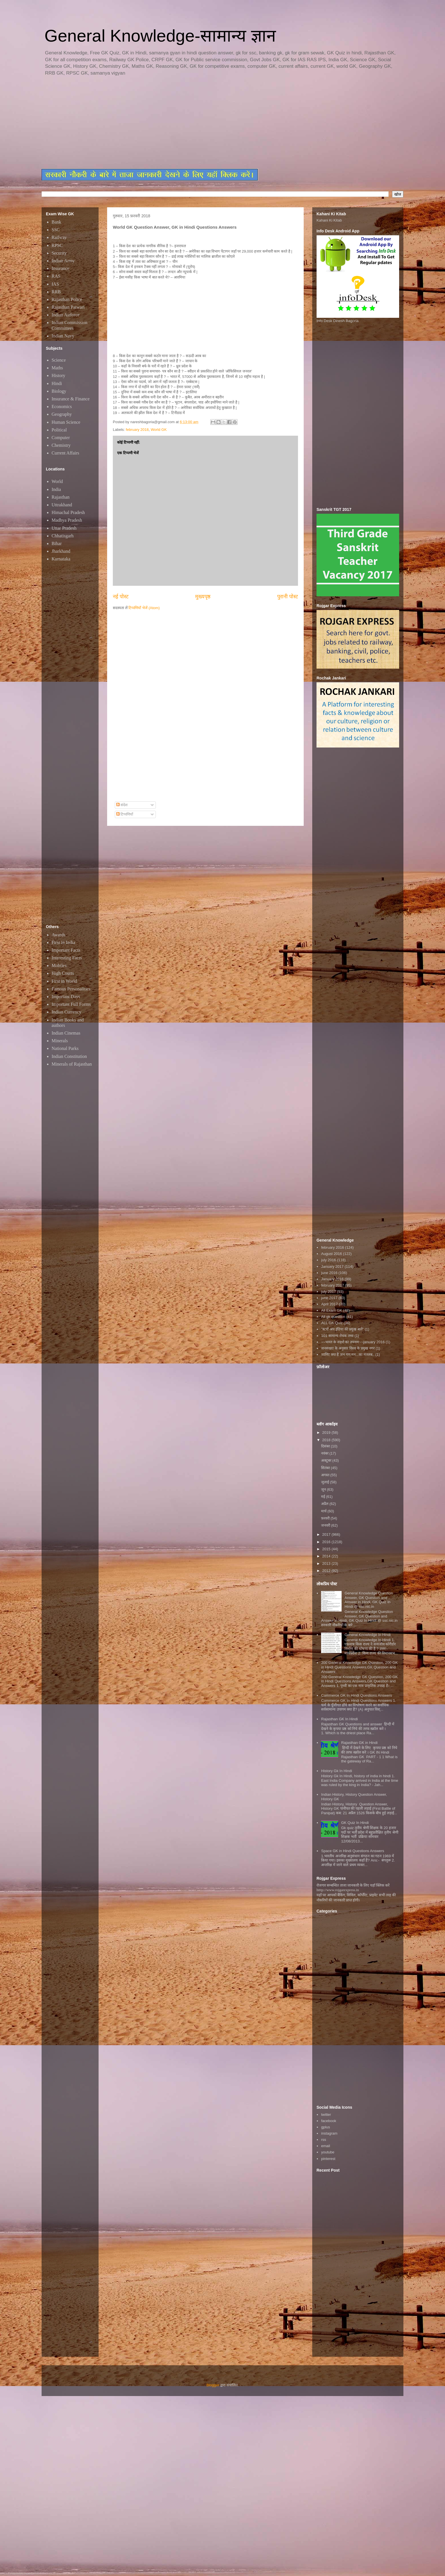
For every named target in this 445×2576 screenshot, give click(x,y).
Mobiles (59, 965)
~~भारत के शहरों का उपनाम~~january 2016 (353, 1342)
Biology (59, 391)
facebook (328, 2121)
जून (324, 1489)
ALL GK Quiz (331, 1323)
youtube (327, 2152)
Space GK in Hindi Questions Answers (352, 1851)
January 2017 (332, 1266)
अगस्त (325, 1475)
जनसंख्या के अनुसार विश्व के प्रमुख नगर (348, 1348)
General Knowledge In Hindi (367, 1635)
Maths (57, 367)
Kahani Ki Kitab (329, 220)
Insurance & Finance (70, 398)
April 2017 (329, 1304)
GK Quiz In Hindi (355, 1823)
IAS (55, 284)
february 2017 (332, 1285)
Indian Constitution (69, 1056)
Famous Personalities (71, 988)
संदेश (122, 805)
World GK (159, 429)
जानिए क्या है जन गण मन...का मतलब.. (347, 1354)
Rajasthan (61, 497)
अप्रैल (325, 1504)
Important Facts (66, 950)
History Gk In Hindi (336, 1771)
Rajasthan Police (67, 299)
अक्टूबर (326, 1460)
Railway (59, 237)
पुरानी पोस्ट (287, 596)
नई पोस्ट (120, 596)
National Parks (65, 1048)
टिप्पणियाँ (124, 814)
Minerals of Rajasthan (72, 1064)
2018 (327, 1440)
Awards (58, 934)
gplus (325, 2127)
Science (59, 360)
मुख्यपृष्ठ (203, 596)
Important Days (66, 996)
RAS (56, 276)
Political (59, 429)
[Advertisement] (180, 123)
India (56, 489)
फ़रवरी (326, 1518)
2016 (327, 1542)
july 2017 (328, 1291)
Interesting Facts (67, 957)
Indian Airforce (65, 314)
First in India (63, 942)
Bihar (57, 543)
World (57, 481)
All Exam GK (331, 1310)
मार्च (324, 1511)
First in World (64, 981)
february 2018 (137, 429)
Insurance (60, 268)
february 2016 (332, 1247)
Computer (61, 437)
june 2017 (329, 1298)
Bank (56, 222)
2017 (327, 1534)
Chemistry (61, 445)
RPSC (57, 245)
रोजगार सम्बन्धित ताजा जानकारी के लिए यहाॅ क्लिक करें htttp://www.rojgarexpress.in (353, 1887)
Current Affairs (65, 453)
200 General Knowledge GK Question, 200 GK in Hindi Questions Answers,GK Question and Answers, (359, 1667)
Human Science (66, 422)
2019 (327, 1432)
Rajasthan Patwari (68, 307)
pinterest (328, 2159)
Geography (62, 414)
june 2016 (329, 1273)
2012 (327, 1570)
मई (323, 1496)
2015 (327, 1549)
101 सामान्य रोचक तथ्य (337, 1336)
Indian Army (63, 260)
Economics (62, 406)
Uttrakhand (62, 504)
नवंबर (325, 1453)
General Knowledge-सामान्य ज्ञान (160, 35)
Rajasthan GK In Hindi (339, 1719)
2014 (327, 1556)
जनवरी (326, 1525)
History (58, 375)
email (325, 2146)
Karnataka (61, 558)
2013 (327, 1563)
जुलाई (325, 1482)
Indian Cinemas (66, 1033)
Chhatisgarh (63, 535)
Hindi (57, 383)
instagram (329, 2133)
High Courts (63, 973)
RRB (56, 291)
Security (59, 253)
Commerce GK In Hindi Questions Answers (356, 1695)
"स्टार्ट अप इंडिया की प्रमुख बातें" (342, 1329)
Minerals (60, 1040)
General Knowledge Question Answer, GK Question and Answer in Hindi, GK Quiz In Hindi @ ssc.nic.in (368, 1600)
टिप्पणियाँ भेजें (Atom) (144, 608)
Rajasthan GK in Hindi (359, 1742)
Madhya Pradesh (67, 520)
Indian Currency (66, 1011)
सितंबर (326, 1468)
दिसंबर (326, 1446)
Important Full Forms (71, 1004)
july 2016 (328, 1260)
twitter (326, 2114)
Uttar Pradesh (64, 528)
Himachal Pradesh (68, 512)
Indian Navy (63, 335)
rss (323, 2139)
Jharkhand (61, 551)
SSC (56, 229)
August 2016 (331, 1254)
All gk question (333, 1316)
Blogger (213, 2385)
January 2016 (332, 1279)
